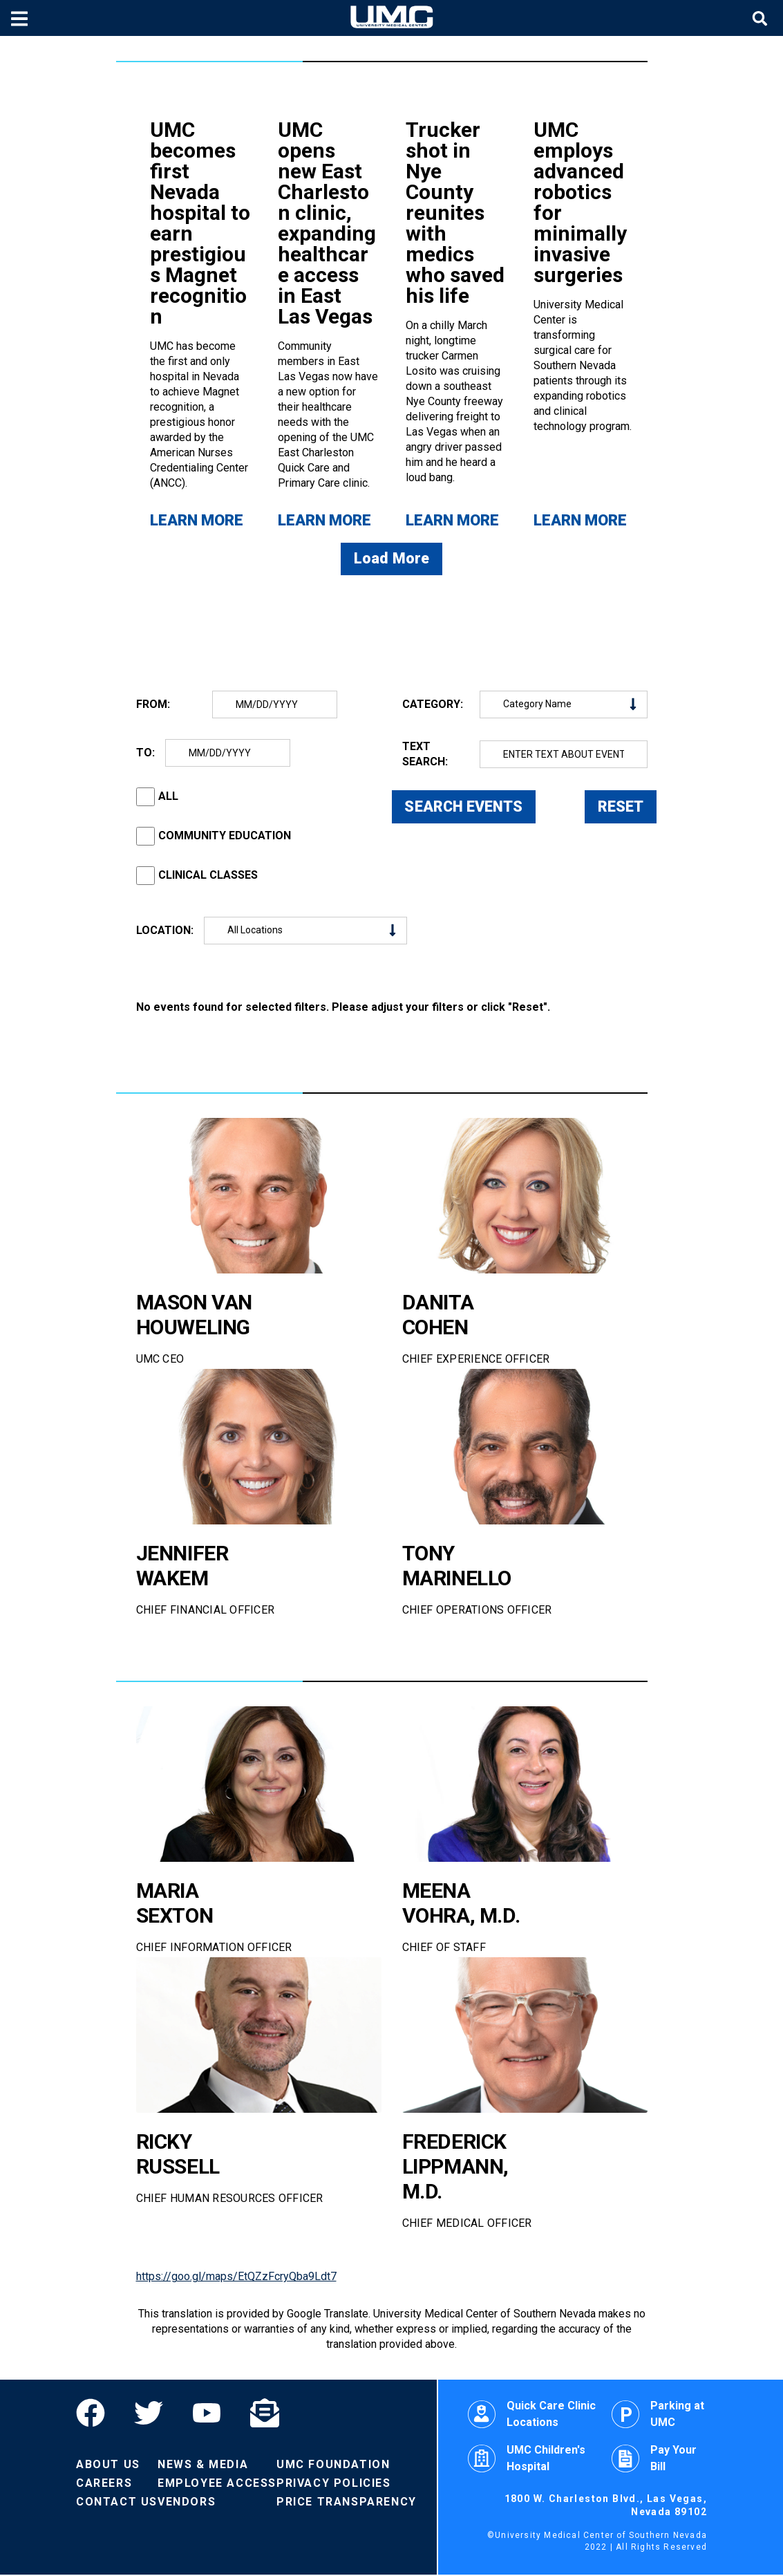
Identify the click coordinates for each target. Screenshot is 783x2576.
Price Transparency (346, 2503)
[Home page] (392, 18)
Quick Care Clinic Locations (532, 2415)
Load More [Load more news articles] (392, 559)
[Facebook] (98, 2414)
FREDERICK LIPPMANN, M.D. (455, 2167)
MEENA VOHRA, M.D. (461, 1903)
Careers (104, 2484)
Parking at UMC (658, 2415)
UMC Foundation (333, 2465)
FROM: (153, 704)
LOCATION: (165, 930)
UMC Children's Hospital (526, 2459)
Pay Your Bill (654, 2459)
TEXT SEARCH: (425, 754)
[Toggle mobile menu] (21, 18)
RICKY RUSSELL (178, 2154)
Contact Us (117, 2503)
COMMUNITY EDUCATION (224, 836)
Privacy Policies (333, 2484)
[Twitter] (149, 2414)
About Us (108, 2465)
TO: (145, 753)
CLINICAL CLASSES (208, 876)
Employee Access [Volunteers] (217, 2484)
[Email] (265, 2414)
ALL (168, 797)
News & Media (203, 2465)
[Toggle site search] (762, 18)
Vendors (187, 2503)
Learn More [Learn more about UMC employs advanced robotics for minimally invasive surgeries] (580, 520)
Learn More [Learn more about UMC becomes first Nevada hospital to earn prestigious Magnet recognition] (196, 520)
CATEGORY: (432, 704)
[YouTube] (207, 2414)
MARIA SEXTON (175, 1903)
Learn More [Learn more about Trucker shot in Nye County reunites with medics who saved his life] (452, 520)
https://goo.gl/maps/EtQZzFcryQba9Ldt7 (236, 2277)
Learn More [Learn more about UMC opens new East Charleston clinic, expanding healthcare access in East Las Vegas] (324, 520)
